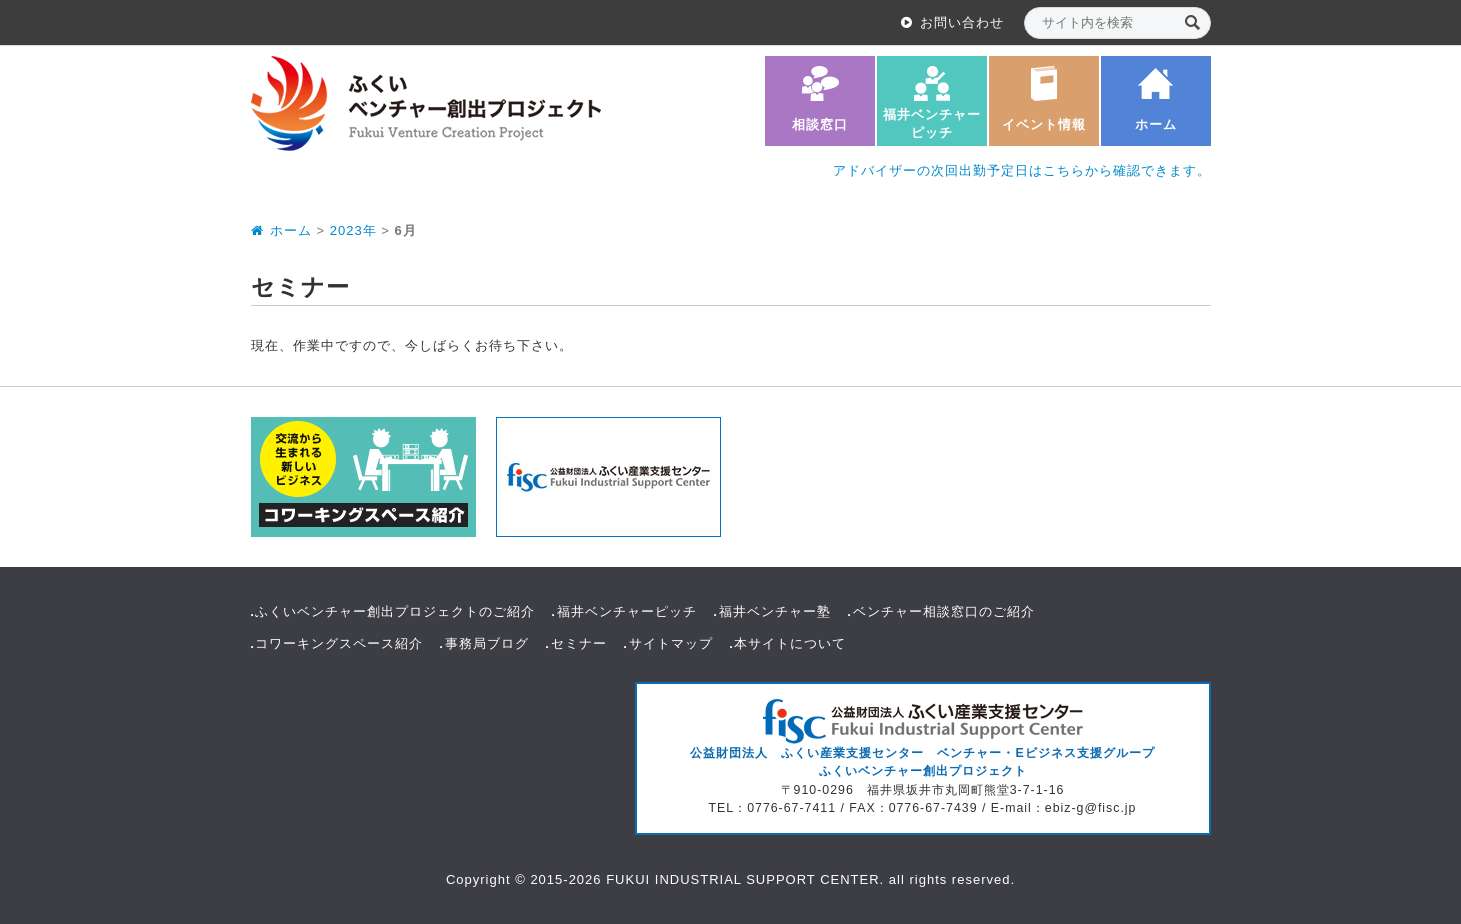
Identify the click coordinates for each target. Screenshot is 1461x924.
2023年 (353, 230)
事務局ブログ (487, 643)
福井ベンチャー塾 (775, 611)
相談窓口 (820, 124)
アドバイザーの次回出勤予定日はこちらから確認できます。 (1022, 170)
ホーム (1156, 124)
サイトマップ (671, 643)
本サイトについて (790, 643)
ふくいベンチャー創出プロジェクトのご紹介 (395, 611)
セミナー (579, 643)
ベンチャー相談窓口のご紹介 (944, 611)
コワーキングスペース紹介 (339, 643)
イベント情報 (1044, 124)
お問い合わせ (962, 22)
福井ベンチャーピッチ (932, 123)
